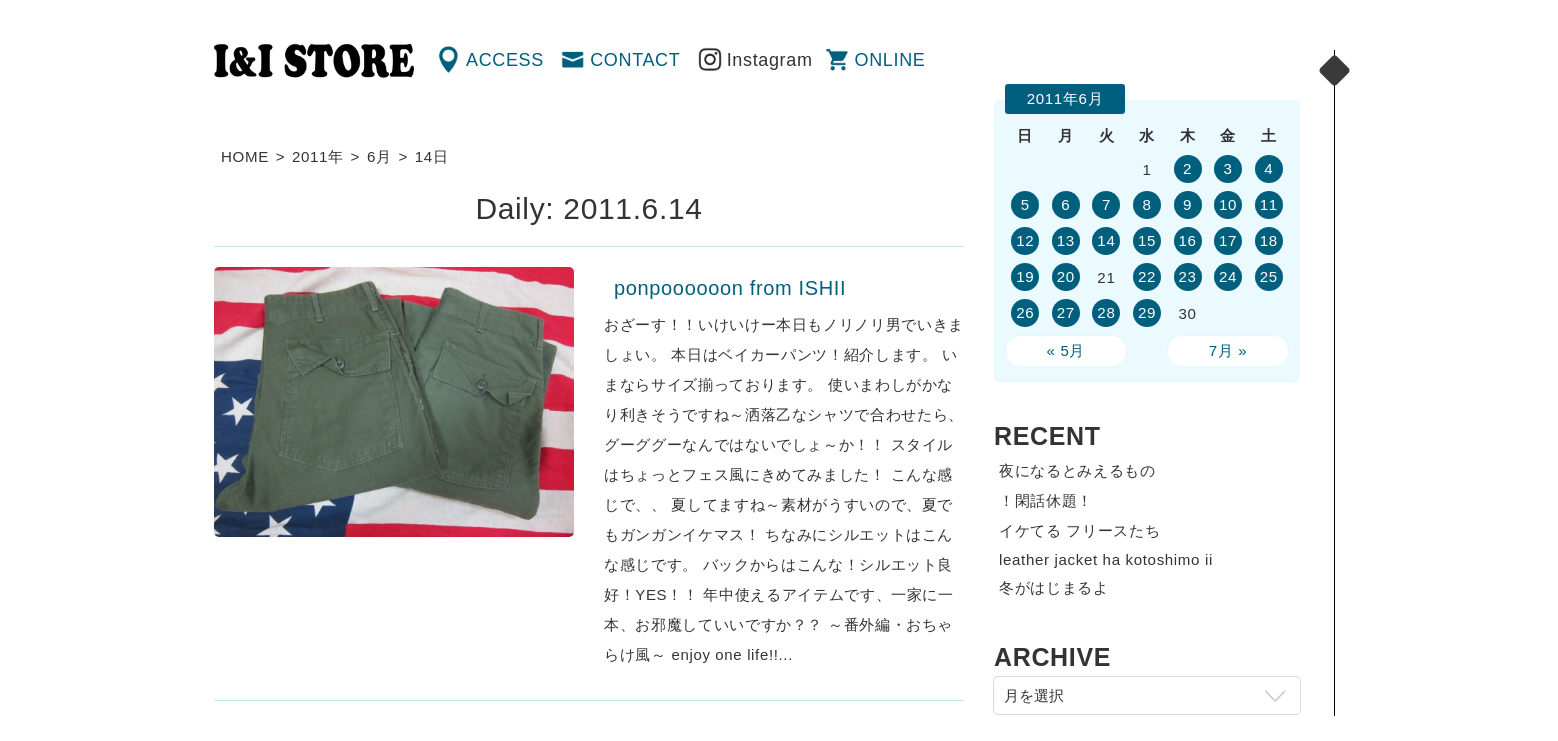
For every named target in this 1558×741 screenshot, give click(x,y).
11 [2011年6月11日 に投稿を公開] (1269, 204)
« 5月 (1066, 350)
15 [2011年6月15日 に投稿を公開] (1147, 240)
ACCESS (505, 60)
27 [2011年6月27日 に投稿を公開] (1066, 312)
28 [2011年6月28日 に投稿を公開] (1106, 312)
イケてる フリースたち (1079, 530)
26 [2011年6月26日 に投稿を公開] (1025, 312)
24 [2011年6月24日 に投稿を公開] (1228, 276)
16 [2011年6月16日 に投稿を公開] (1187, 240)
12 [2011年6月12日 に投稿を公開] (1025, 240)
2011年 (318, 156)
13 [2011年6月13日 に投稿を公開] (1066, 240)
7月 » (1228, 350)
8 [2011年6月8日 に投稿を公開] (1146, 204)
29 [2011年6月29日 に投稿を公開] (1147, 312)
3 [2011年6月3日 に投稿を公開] (1228, 168)
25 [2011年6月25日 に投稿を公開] (1269, 276)
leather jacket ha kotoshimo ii (1106, 559)
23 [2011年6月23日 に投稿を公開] (1187, 276)
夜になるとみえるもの (1077, 470)
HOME (245, 156)
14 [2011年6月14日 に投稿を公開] (1106, 240)
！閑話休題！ (1046, 500)
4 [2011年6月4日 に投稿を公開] (1268, 168)
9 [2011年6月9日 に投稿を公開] (1187, 204)
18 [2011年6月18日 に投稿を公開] (1269, 240)
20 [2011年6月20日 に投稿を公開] (1066, 276)
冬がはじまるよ (1054, 587)
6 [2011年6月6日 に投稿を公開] (1065, 204)
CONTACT (635, 60)
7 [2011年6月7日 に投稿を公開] (1106, 204)
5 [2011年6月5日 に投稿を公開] (1025, 204)
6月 (379, 156)
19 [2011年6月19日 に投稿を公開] (1025, 276)
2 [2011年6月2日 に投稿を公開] (1187, 168)
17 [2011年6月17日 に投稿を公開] (1228, 240)
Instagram (770, 60)
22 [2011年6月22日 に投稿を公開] (1147, 276)
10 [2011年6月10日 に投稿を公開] (1228, 204)
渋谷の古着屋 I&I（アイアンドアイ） (314, 61)
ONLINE (890, 60)
